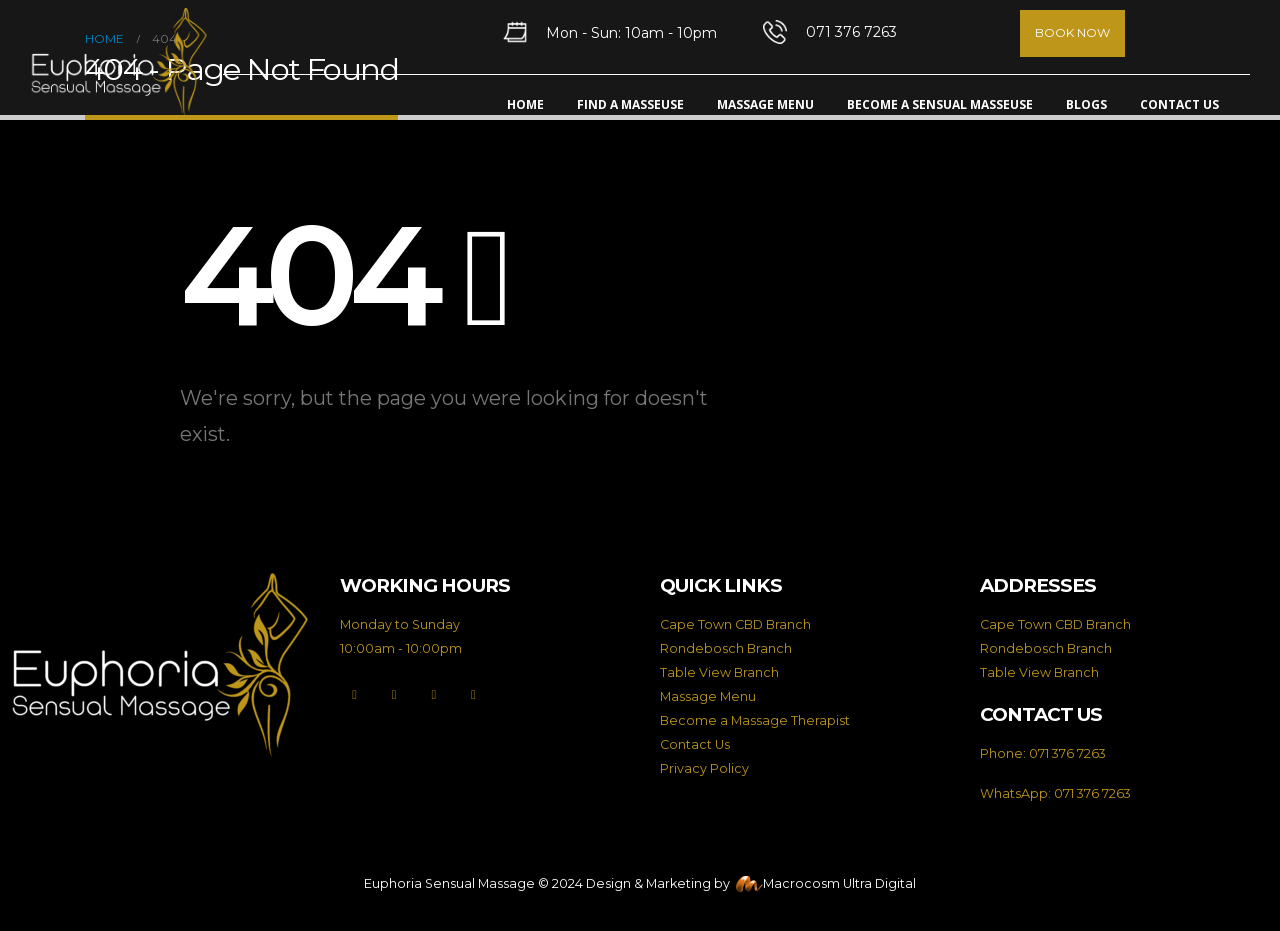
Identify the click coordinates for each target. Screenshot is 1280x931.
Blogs (1086, 104)
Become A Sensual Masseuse (940, 104)
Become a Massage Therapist (755, 720)
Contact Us (1179, 104)
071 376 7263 (1067, 753)
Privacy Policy (704, 768)
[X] (394, 695)
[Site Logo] (119, 62)
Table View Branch (719, 672)
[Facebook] (354, 695)
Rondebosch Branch (726, 648)
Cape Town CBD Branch (735, 624)
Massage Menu (765, 104)
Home (525, 104)
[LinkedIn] (473, 695)
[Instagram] (433, 695)
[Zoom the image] (160, 583)
